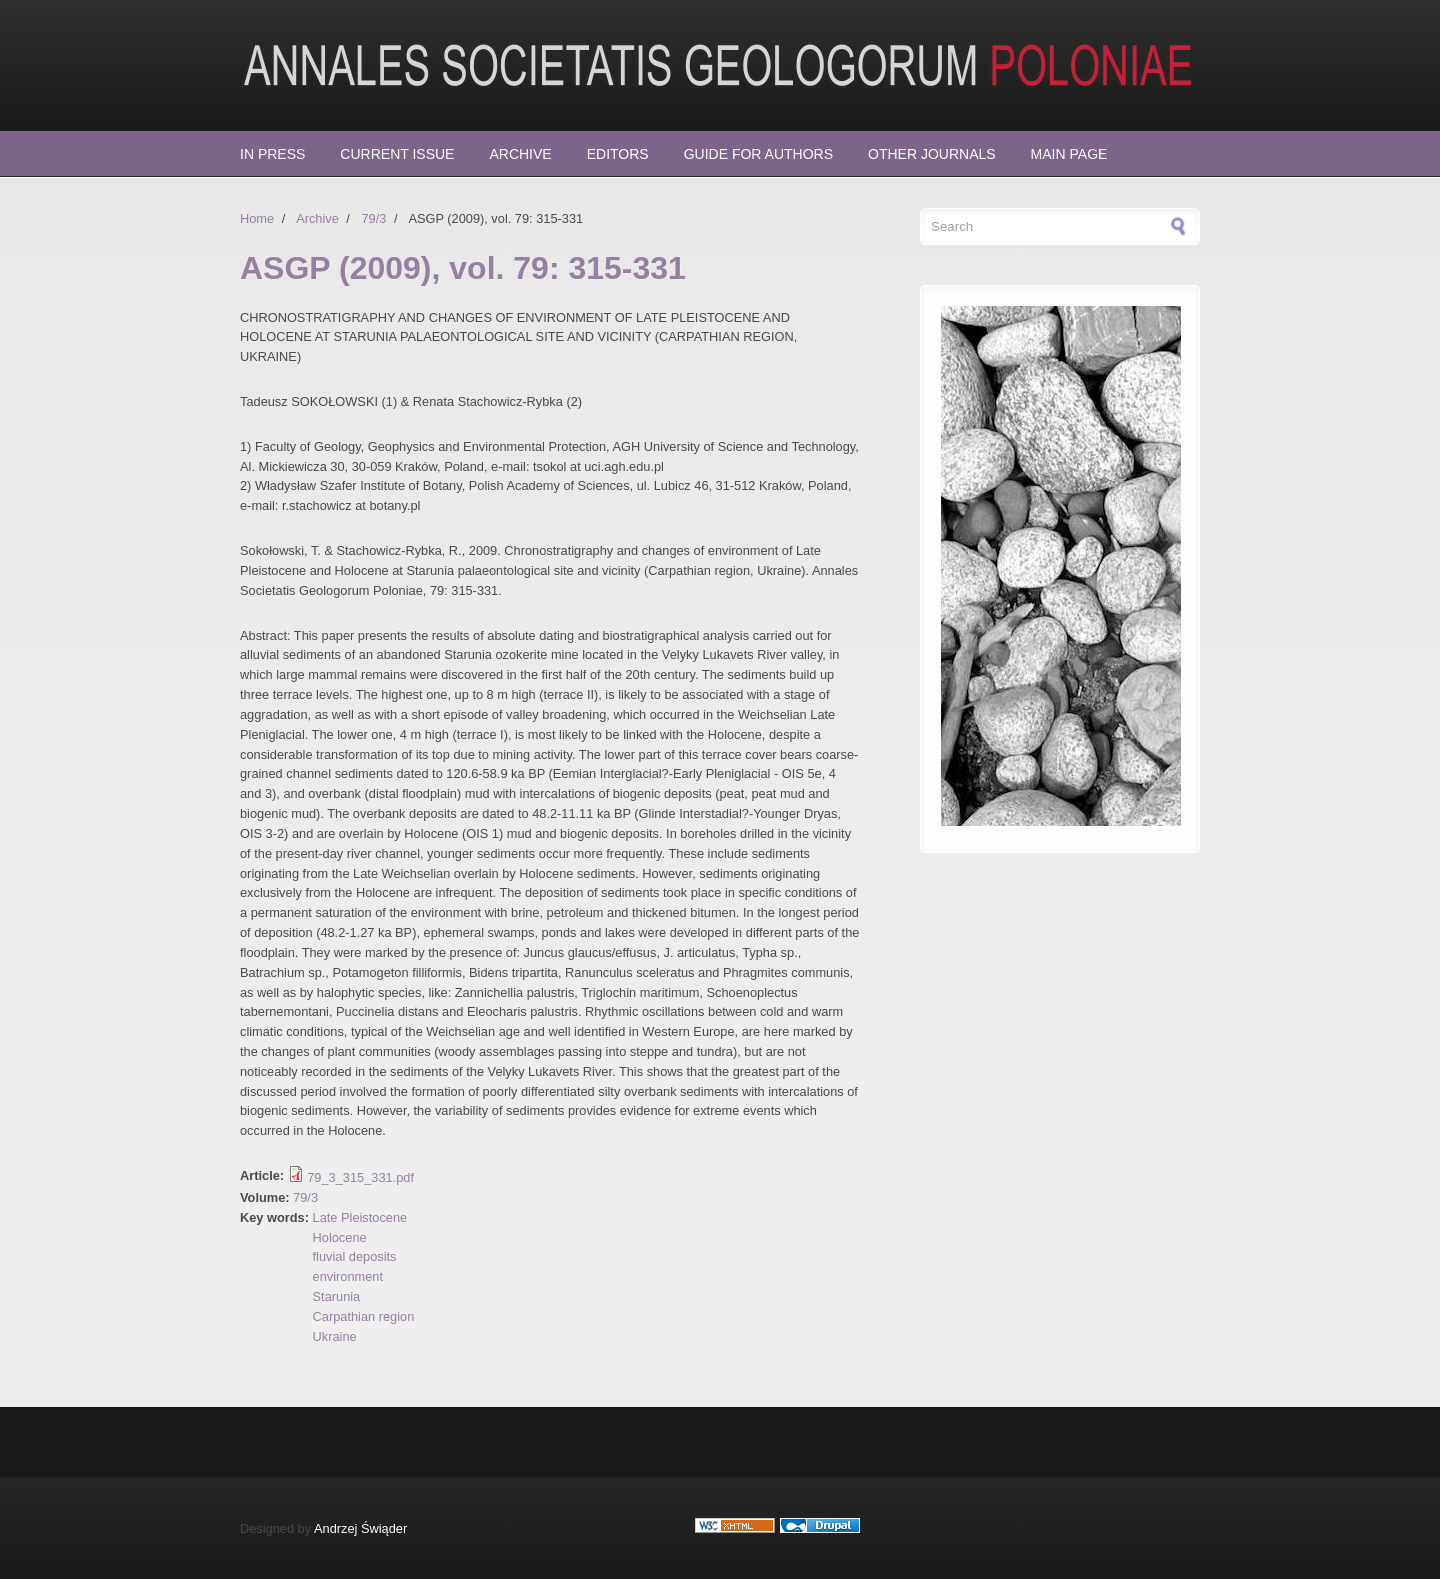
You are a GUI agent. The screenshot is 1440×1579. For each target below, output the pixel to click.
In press (272, 154)
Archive (520, 154)
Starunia (337, 1296)
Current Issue (397, 154)
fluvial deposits (355, 1256)
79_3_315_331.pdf (360, 1177)
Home (257, 218)
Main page (1069, 154)
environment (348, 1276)
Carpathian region (364, 1316)
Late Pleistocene (360, 1217)
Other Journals (932, 154)
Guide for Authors (758, 154)
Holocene (340, 1237)
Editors (618, 154)
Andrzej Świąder (360, 1528)
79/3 (373, 218)
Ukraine (335, 1336)
